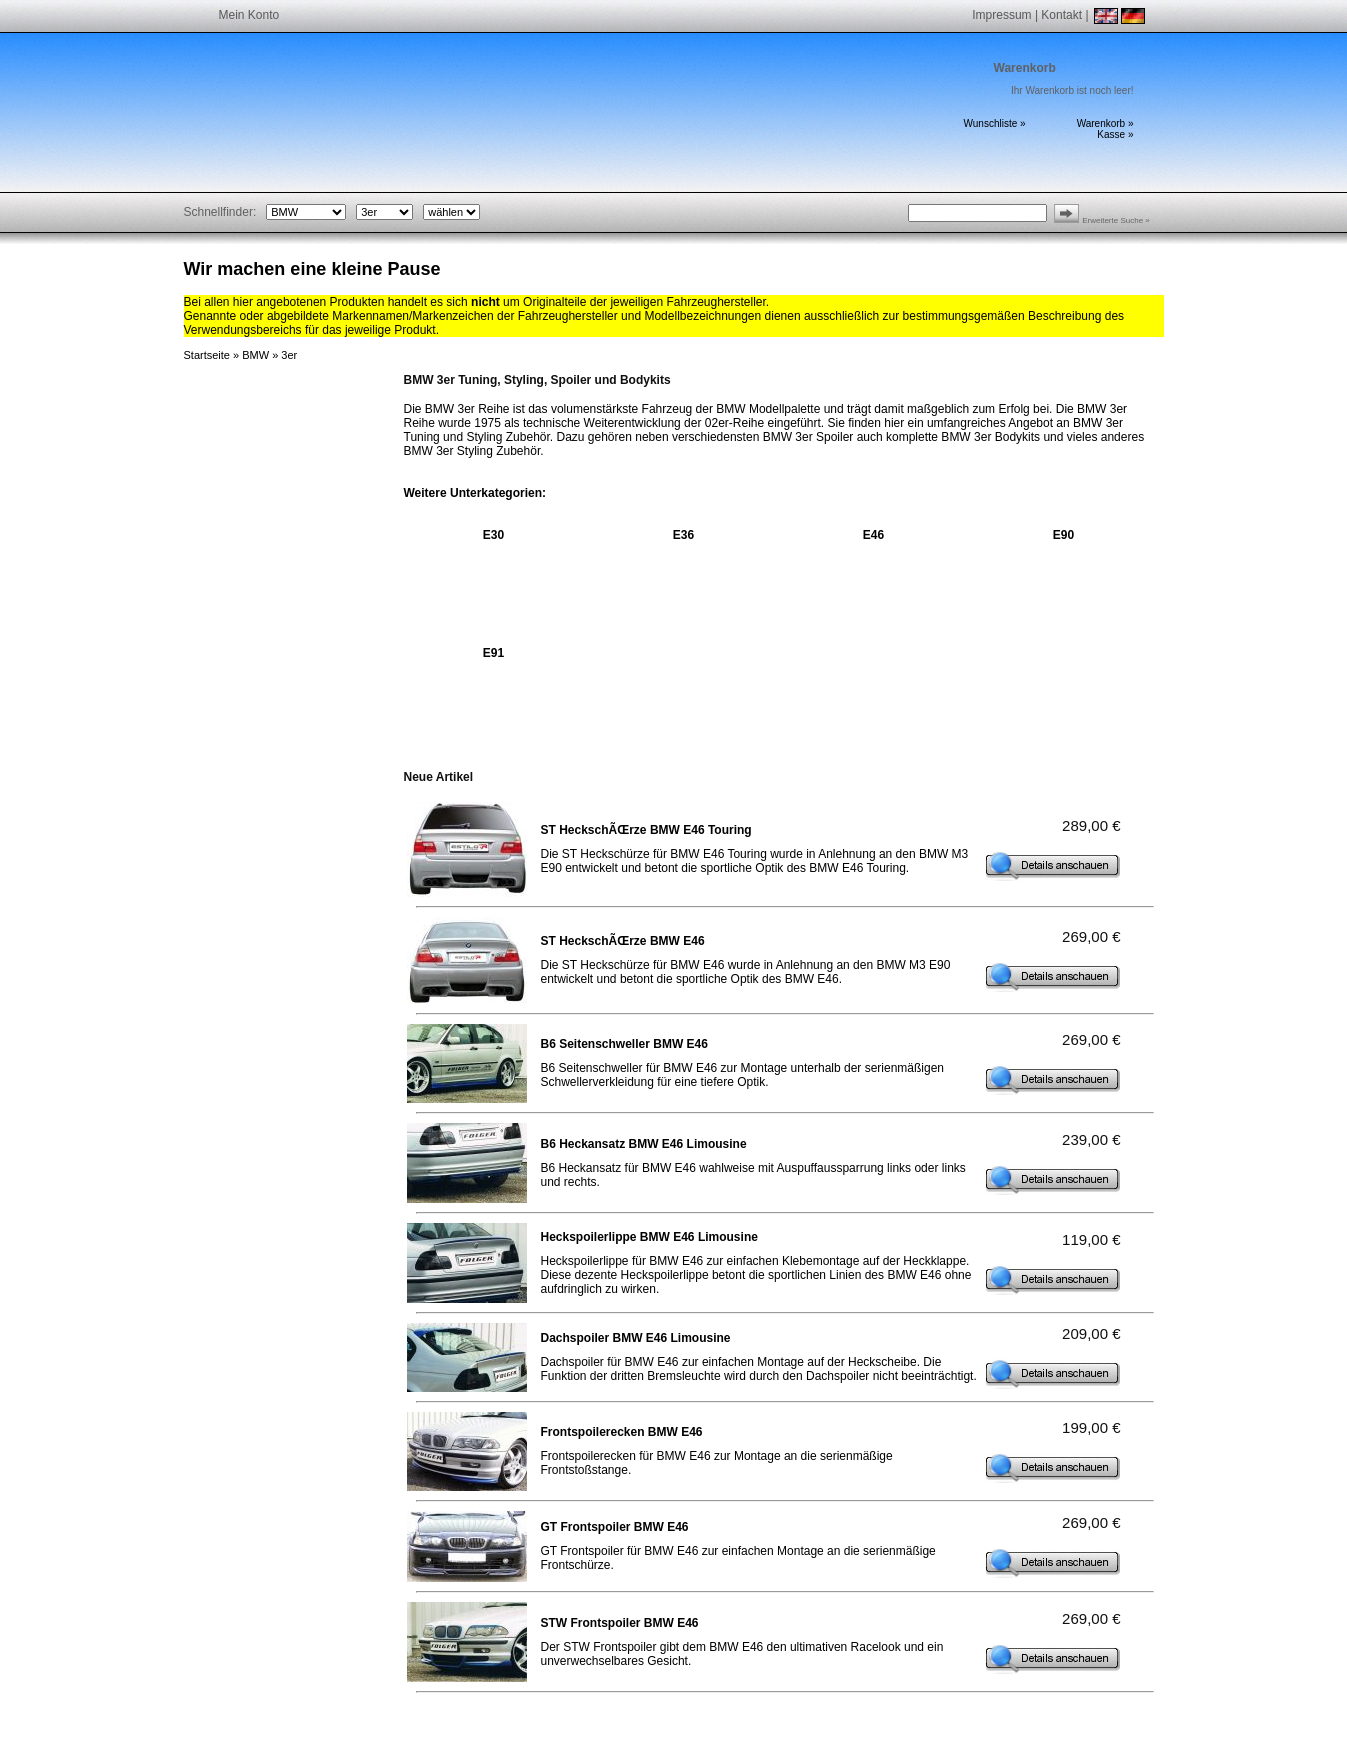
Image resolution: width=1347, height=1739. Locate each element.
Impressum (1001, 15)
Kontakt (1061, 15)
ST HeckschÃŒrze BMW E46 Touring (646, 830)
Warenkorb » (1105, 123)
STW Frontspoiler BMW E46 (620, 1623)
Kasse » (1115, 134)
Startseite (207, 355)
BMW (255, 355)
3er (289, 355)
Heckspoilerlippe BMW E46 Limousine (649, 1237)
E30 (493, 535)
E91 (493, 653)
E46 (873, 535)
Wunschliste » (995, 123)
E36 (683, 535)
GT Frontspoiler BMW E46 (615, 1527)
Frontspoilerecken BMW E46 (622, 1432)
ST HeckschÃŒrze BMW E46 (623, 941)
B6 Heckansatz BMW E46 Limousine (644, 1144)
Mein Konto (249, 15)
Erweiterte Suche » (1116, 220)
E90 (1063, 535)
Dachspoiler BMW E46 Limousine (636, 1338)
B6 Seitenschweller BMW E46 (624, 1044)
